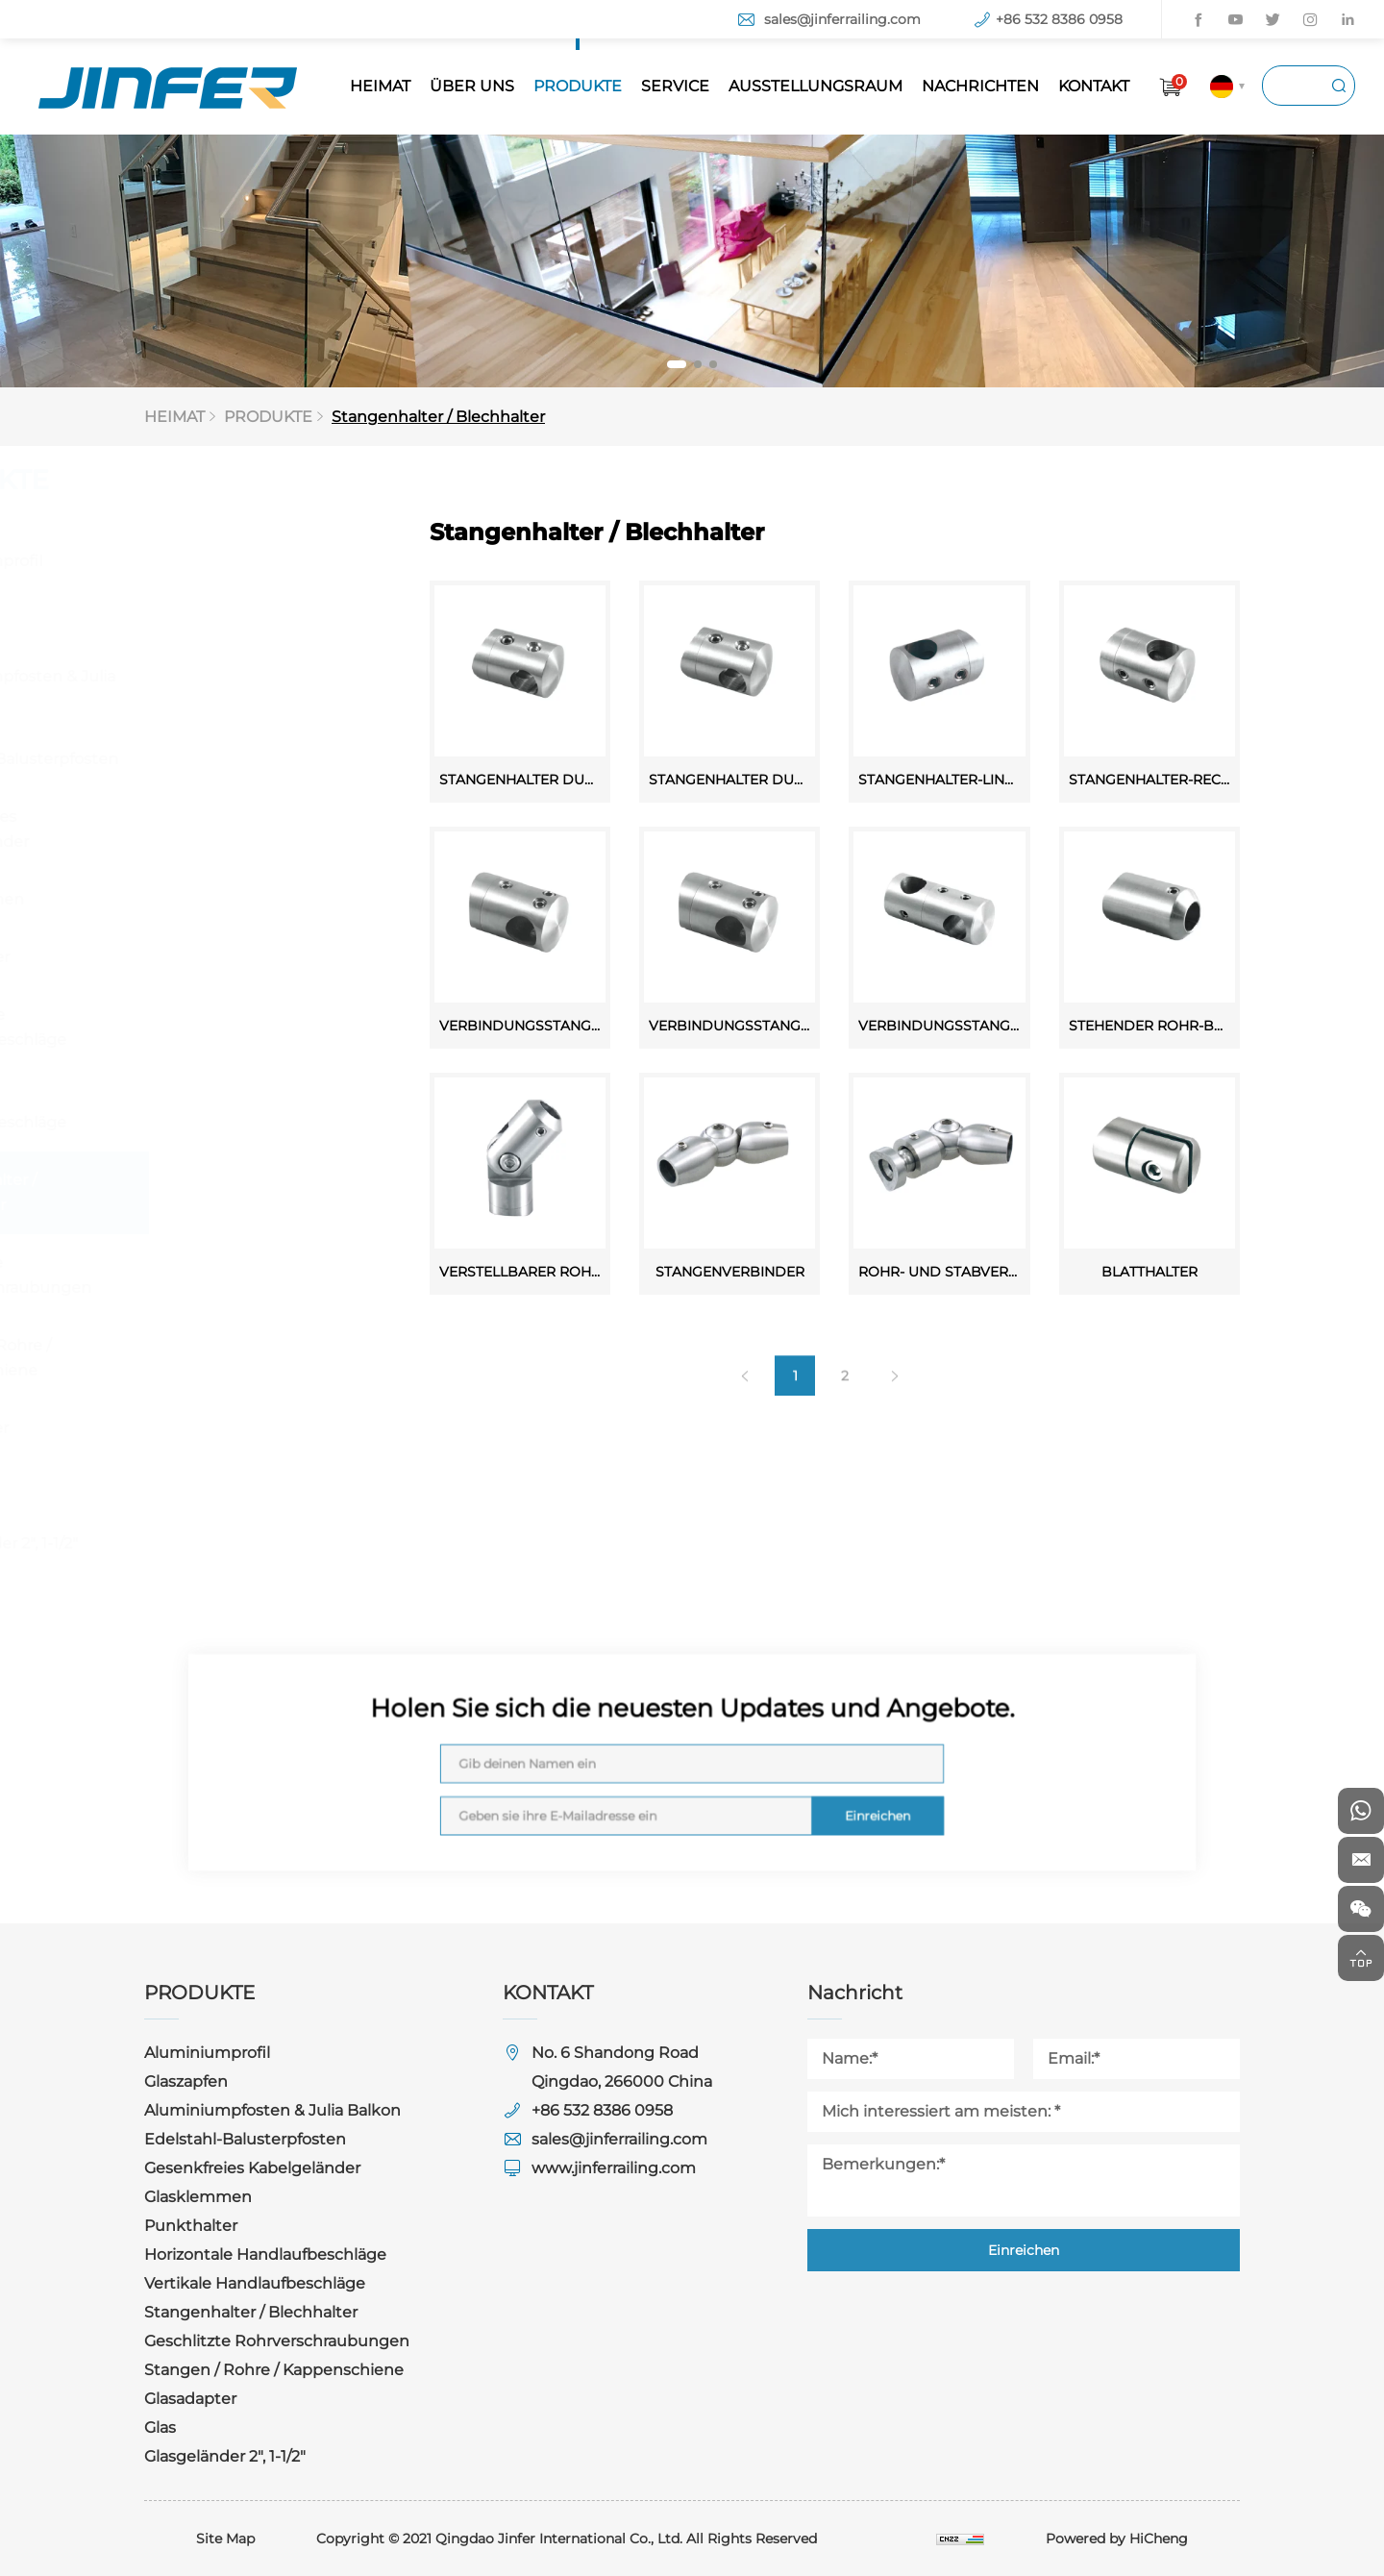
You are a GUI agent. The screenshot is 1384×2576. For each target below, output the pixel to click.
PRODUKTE (577, 86)
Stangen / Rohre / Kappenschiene (227, 1357)
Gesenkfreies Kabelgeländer (216, 829)
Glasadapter (206, 1428)
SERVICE (675, 86)
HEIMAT (380, 86)
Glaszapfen (201, 618)
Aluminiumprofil (222, 561)
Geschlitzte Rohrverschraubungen (247, 1275)
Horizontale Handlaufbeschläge (234, 1027)
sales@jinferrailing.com (842, 19)
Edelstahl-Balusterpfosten (260, 759)
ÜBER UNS (472, 86)
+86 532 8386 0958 (1059, 19)
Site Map (225, 2538)
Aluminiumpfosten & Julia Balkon (259, 688)
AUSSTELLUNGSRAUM (815, 86)
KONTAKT (1093, 86)
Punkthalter (206, 957)
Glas (175, 1485)
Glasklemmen (213, 899)
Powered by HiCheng (1117, 2538)
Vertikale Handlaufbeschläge (234, 1109)
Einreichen (778, 1787)
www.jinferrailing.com (613, 2168)
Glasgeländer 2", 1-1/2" (240, 1543)
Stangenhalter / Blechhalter (444, 417)
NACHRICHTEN (980, 86)
